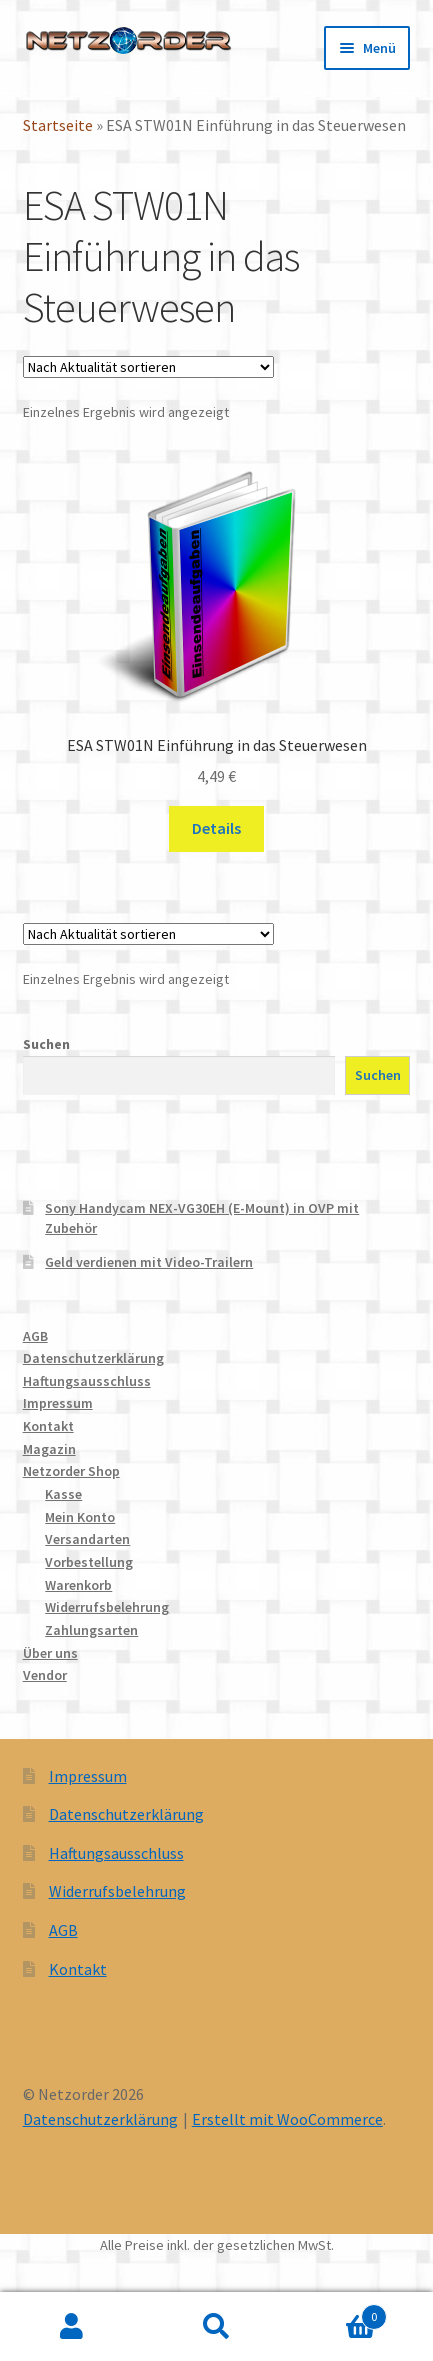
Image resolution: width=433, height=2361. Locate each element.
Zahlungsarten (91, 1630)
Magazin (49, 1449)
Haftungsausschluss (87, 1381)
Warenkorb (78, 1585)
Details (216, 828)
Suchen (46, 1044)
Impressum (58, 1403)
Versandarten (87, 1539)
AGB (35, 1336)
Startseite (58, 125)
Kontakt (48, 1426)
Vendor (45, 1675)
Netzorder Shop (71, 1471)
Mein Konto (80, 1517)
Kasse (63, 1494)
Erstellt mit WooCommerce (287, 2119)
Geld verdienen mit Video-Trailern (149, 1262)
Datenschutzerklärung (93, 1358)
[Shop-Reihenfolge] (148, 367)
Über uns (50, 1653)
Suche (216, 2327)
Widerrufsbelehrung (107, 1607)
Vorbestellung (89, 1562)
